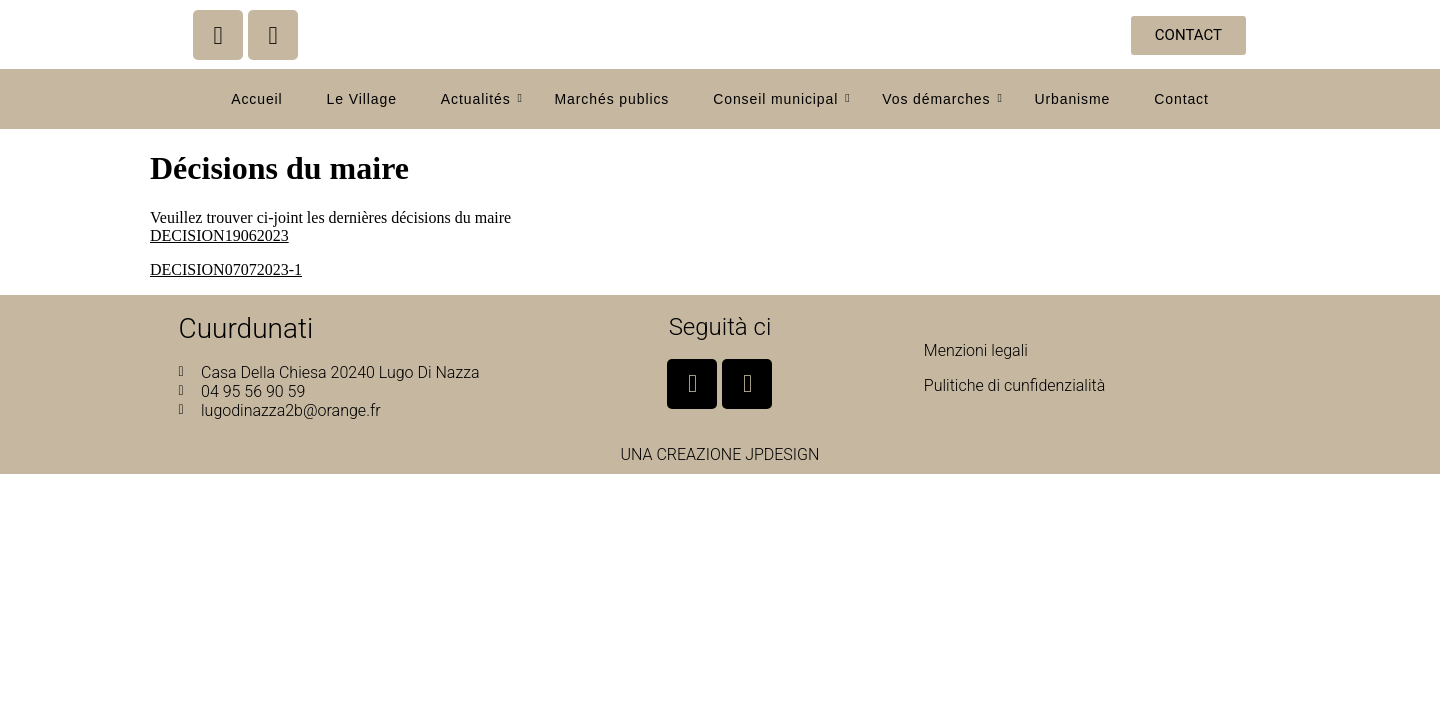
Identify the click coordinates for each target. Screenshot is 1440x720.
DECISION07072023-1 (226, 269)
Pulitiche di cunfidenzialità (1014, 385)
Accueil (256, 99)
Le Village (362, 99)
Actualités (482, 99)
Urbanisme (1072, 99)
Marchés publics (612, 99)
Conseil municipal (781, 99)
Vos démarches (942, 99)
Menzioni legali (976, 350)
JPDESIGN (782, 454)
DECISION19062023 (219, 235)
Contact (1181, 99)
